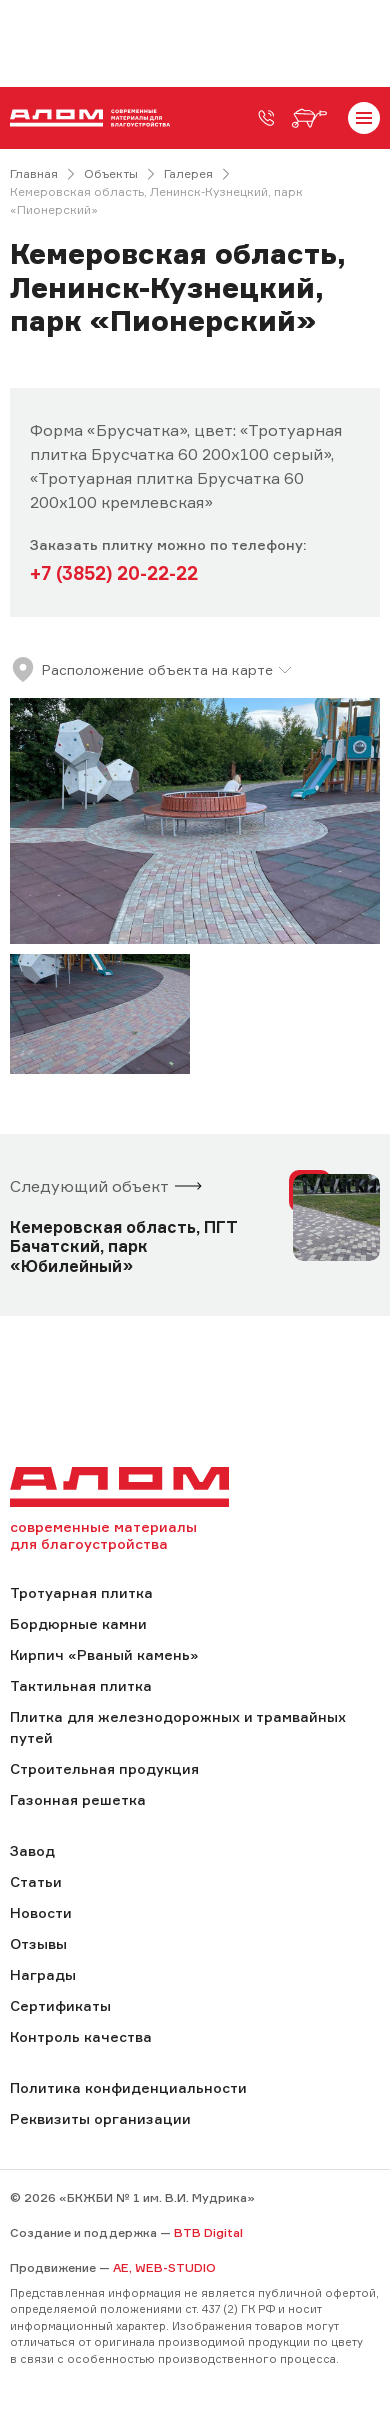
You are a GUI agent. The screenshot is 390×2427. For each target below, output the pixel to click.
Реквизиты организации (100, 2118)
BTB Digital (208, 2232)
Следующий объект (89, 1186)
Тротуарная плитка (81, 1592)
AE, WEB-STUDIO (164, 2267)
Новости (41, 1912)
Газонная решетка (78, 1799)
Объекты (111, 173)
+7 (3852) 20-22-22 (114, 573)
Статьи (36, 1881)
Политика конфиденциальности (128, 2087)
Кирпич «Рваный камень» (104, 1654)
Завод (32, 1850)
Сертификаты (60, 2005)
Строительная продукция (104, 1768)
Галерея (188, 173)
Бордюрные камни (78, 1623)
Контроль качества (81, 2036)
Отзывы (38, 1943)
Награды (43, 1974)
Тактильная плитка (81, 1685)
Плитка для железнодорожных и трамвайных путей (178, 1727)
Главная (34, 173)
